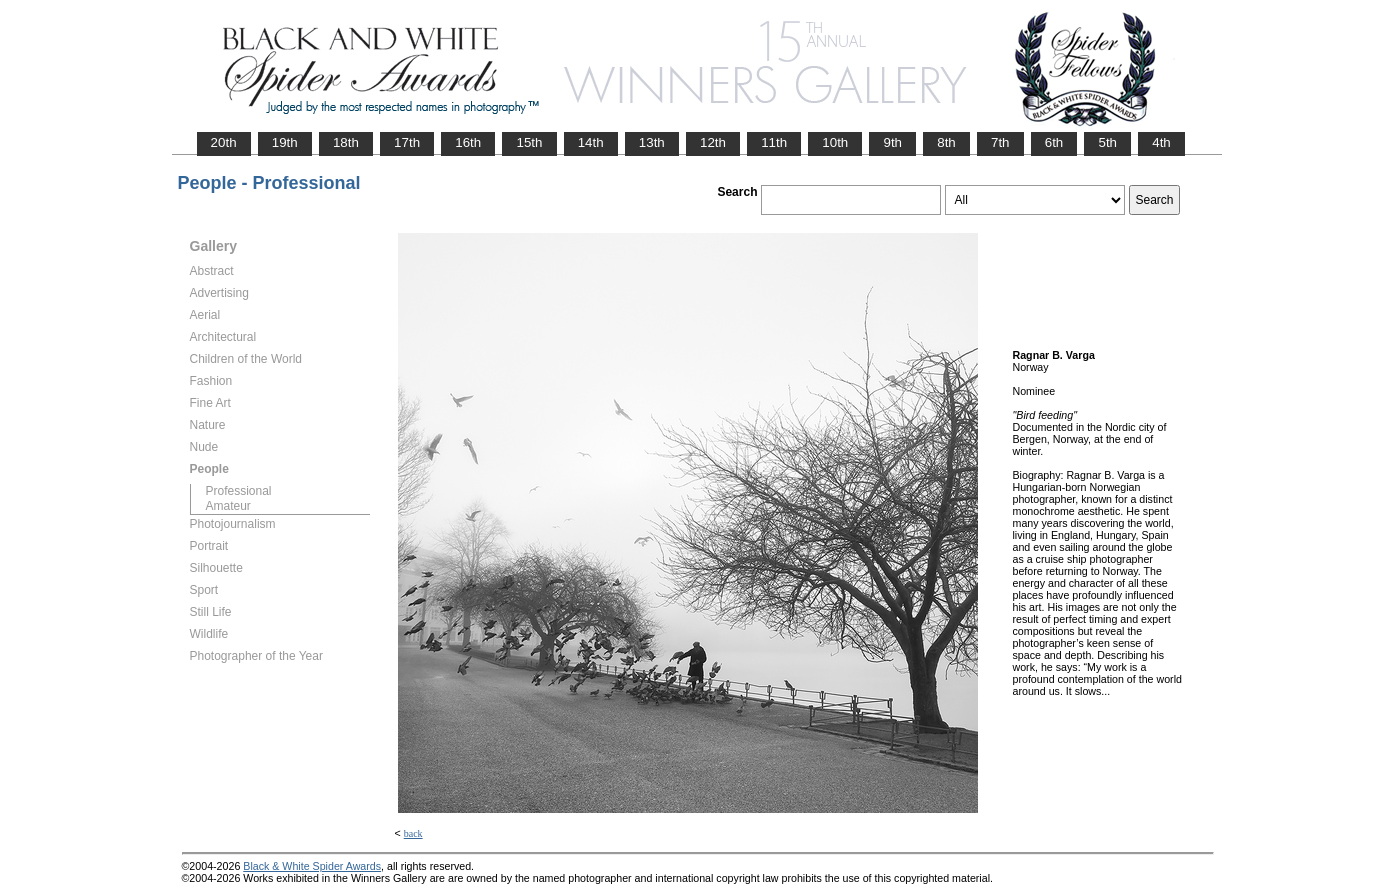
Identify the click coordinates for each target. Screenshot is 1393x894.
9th (892, 142)
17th (407, 142)
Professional (239, 491)
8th (946, 142)
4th (1161, 142)
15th (529, 142)
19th (285, 142)
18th (346, 142)
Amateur (228, 506)
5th (1107, 142)
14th (591, 142)
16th (468, 142)
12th (713, 142)
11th (774, 142)
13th (652, 142)
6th (1054, 142)
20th (224, 142)
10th (835, 142)
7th (1000, 142)
